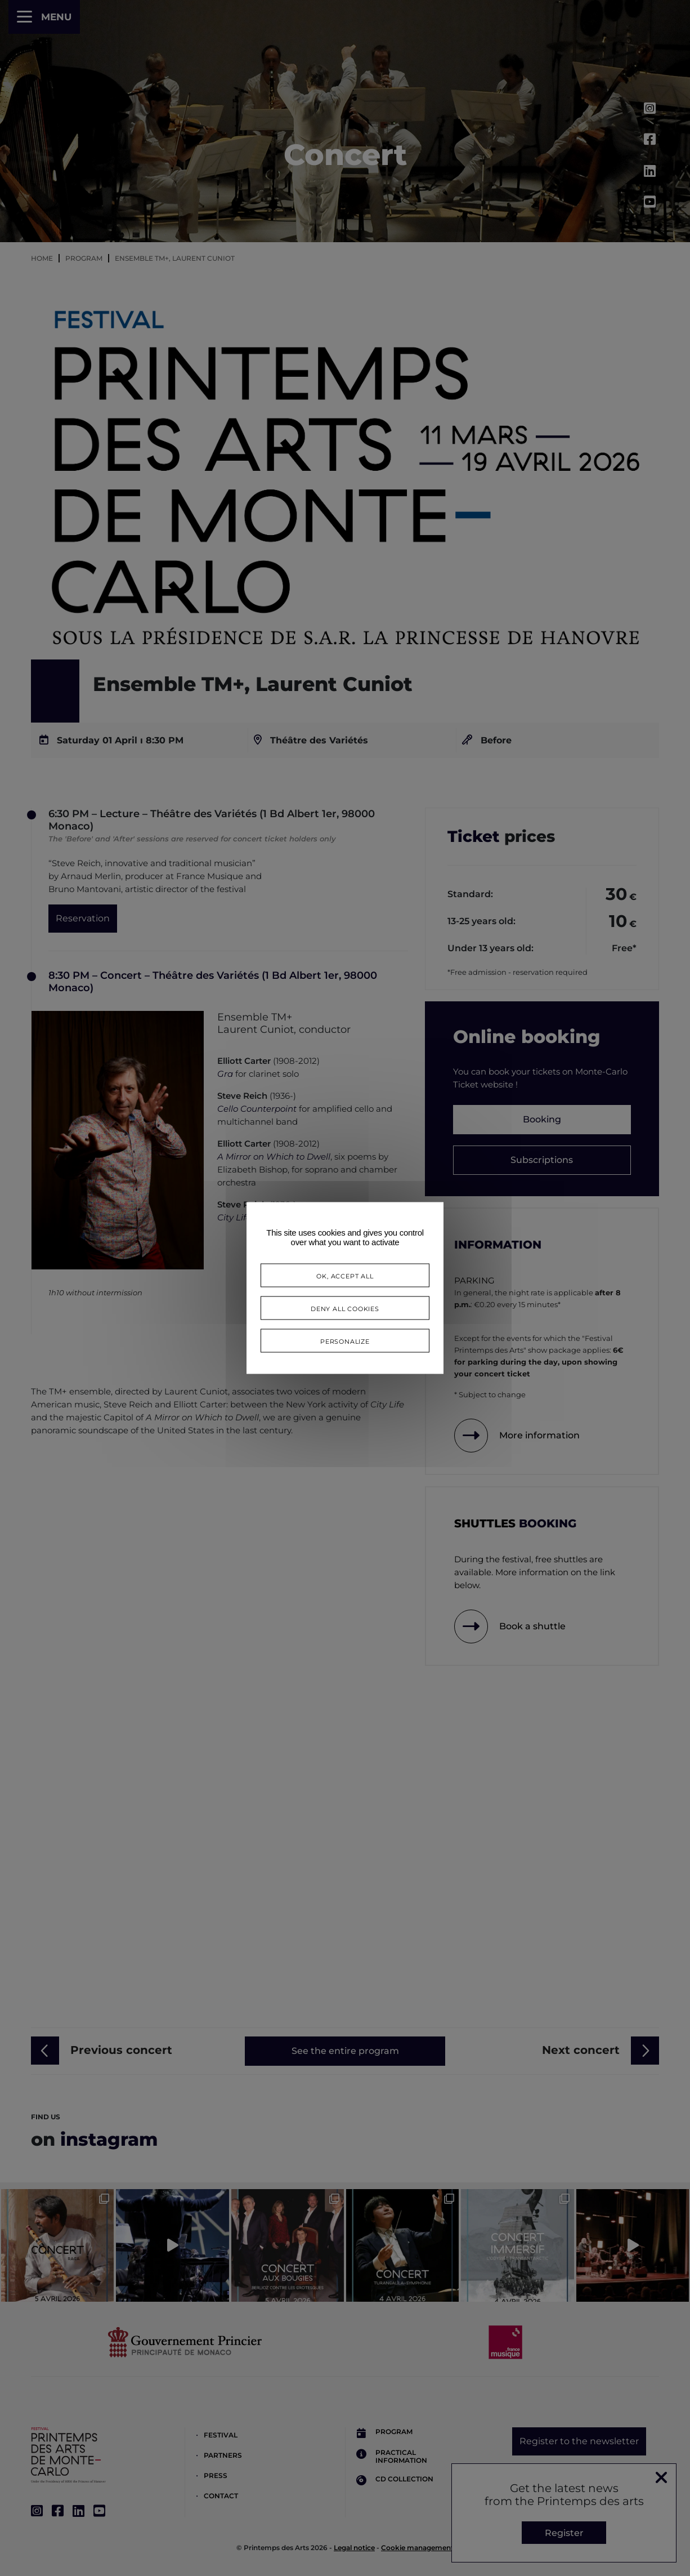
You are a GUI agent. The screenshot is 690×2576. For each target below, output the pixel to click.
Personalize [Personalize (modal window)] (345, 1340)
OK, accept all (344, 1275)
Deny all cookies (345, 1308)
